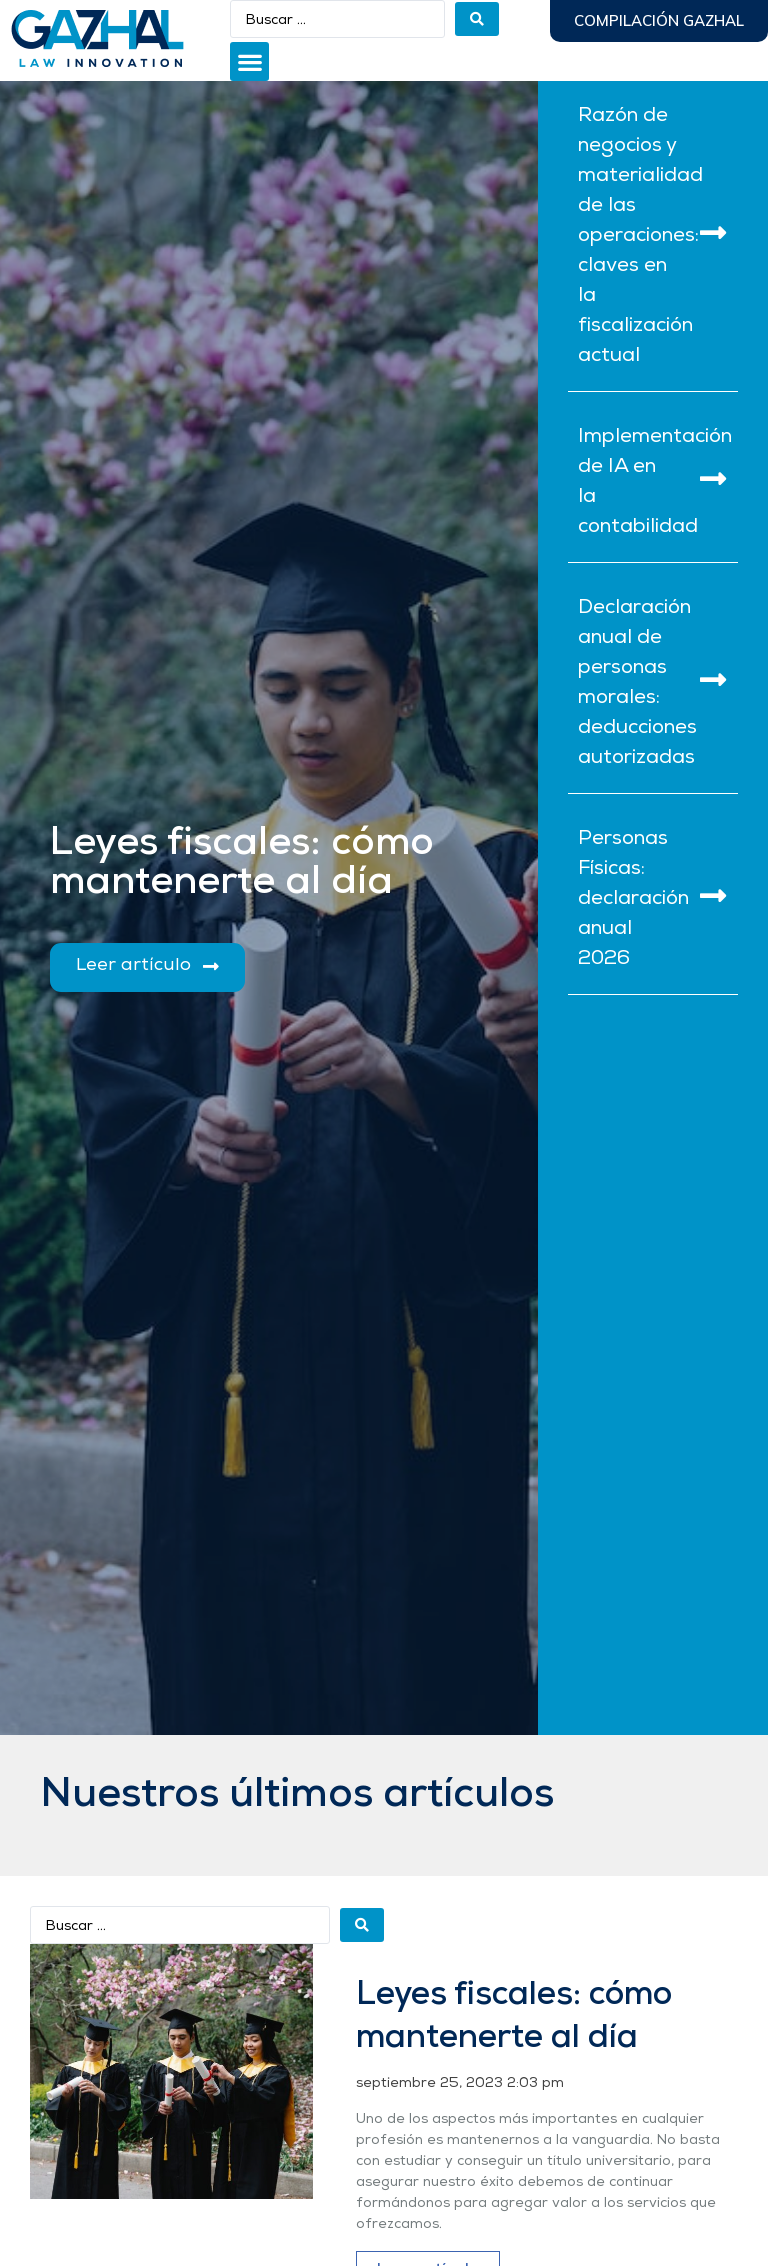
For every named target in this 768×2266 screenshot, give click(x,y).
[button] (249, 61)
